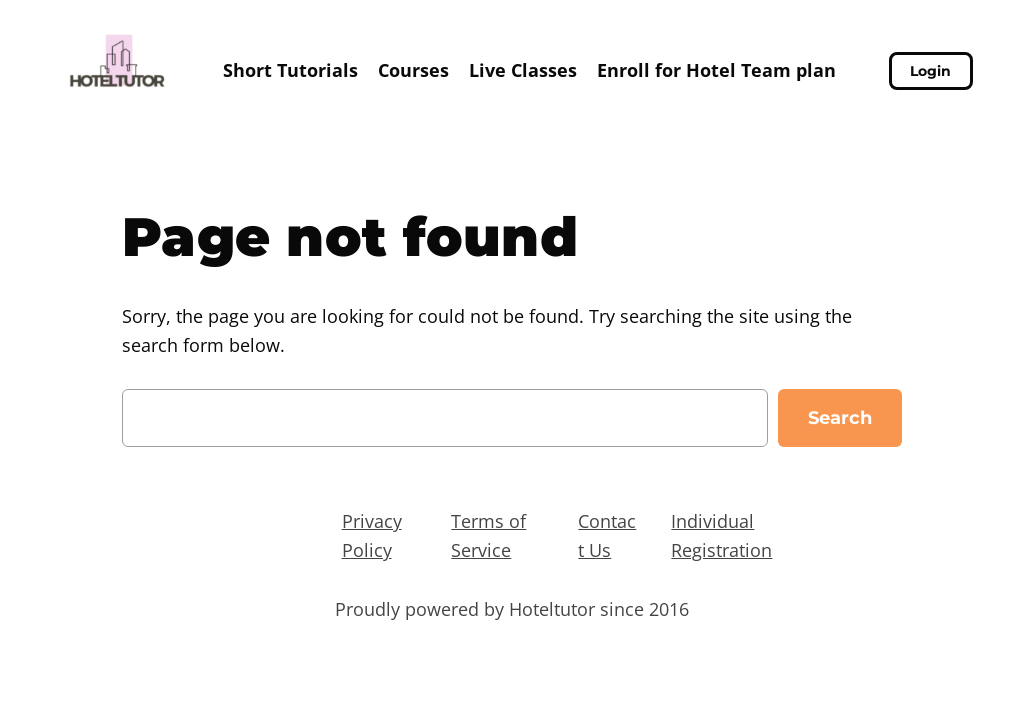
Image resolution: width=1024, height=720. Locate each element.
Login (930, 71)
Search (840, 418)
